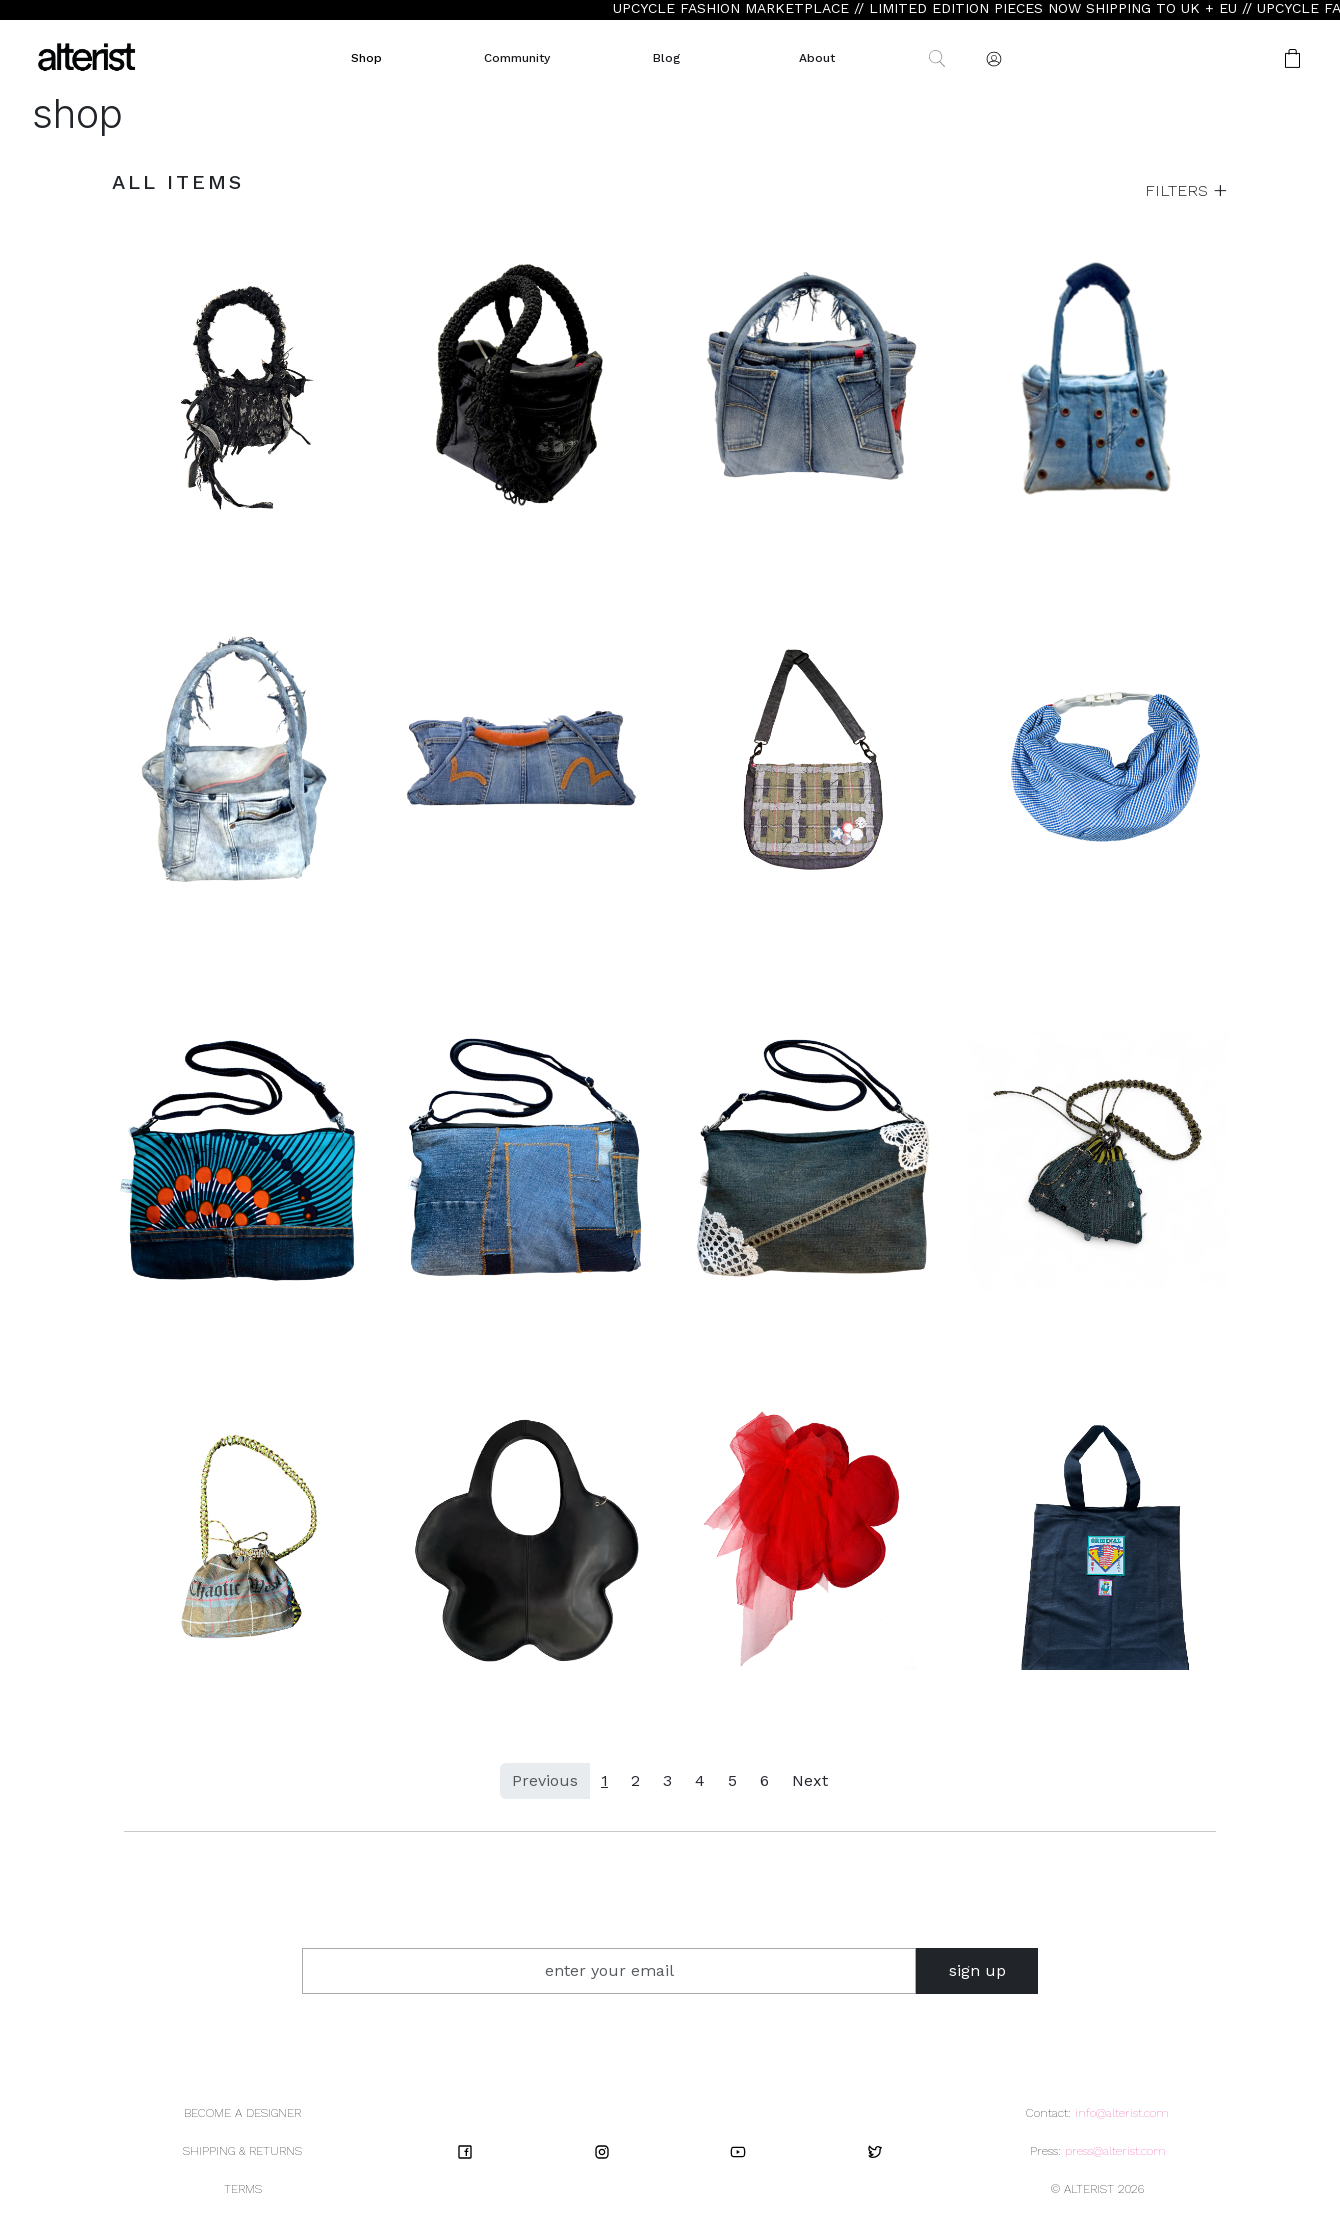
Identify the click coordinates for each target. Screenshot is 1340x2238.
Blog (666, 58)
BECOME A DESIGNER (242, 2113)
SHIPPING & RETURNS (242, 2151)
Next (810, 1780)
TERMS (243, 2189)
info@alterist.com (1122, 2113)
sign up (977, 1970)
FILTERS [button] (1179, 190)
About (817, 58)
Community (517, 58)
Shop (366, 58)
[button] (1229, 58)
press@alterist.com (1115, 2151)
